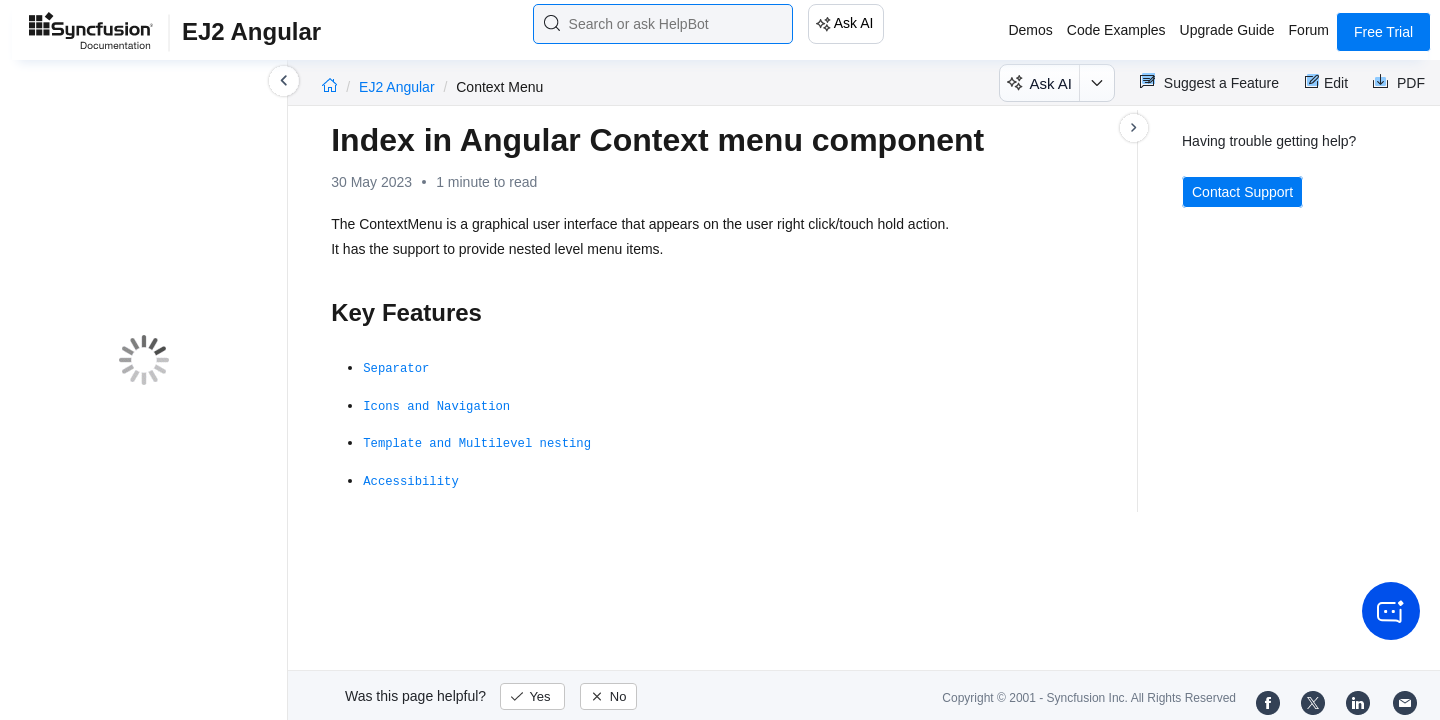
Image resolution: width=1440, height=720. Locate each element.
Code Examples (1116, 30)
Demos (1030, 30)
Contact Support (1242, 192)
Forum (1309, 30)
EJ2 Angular (398, 87)
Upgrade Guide (1227, 30)
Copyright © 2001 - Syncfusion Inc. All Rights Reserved (1089, 698)
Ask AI (854, 23)
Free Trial (1383, 32)
